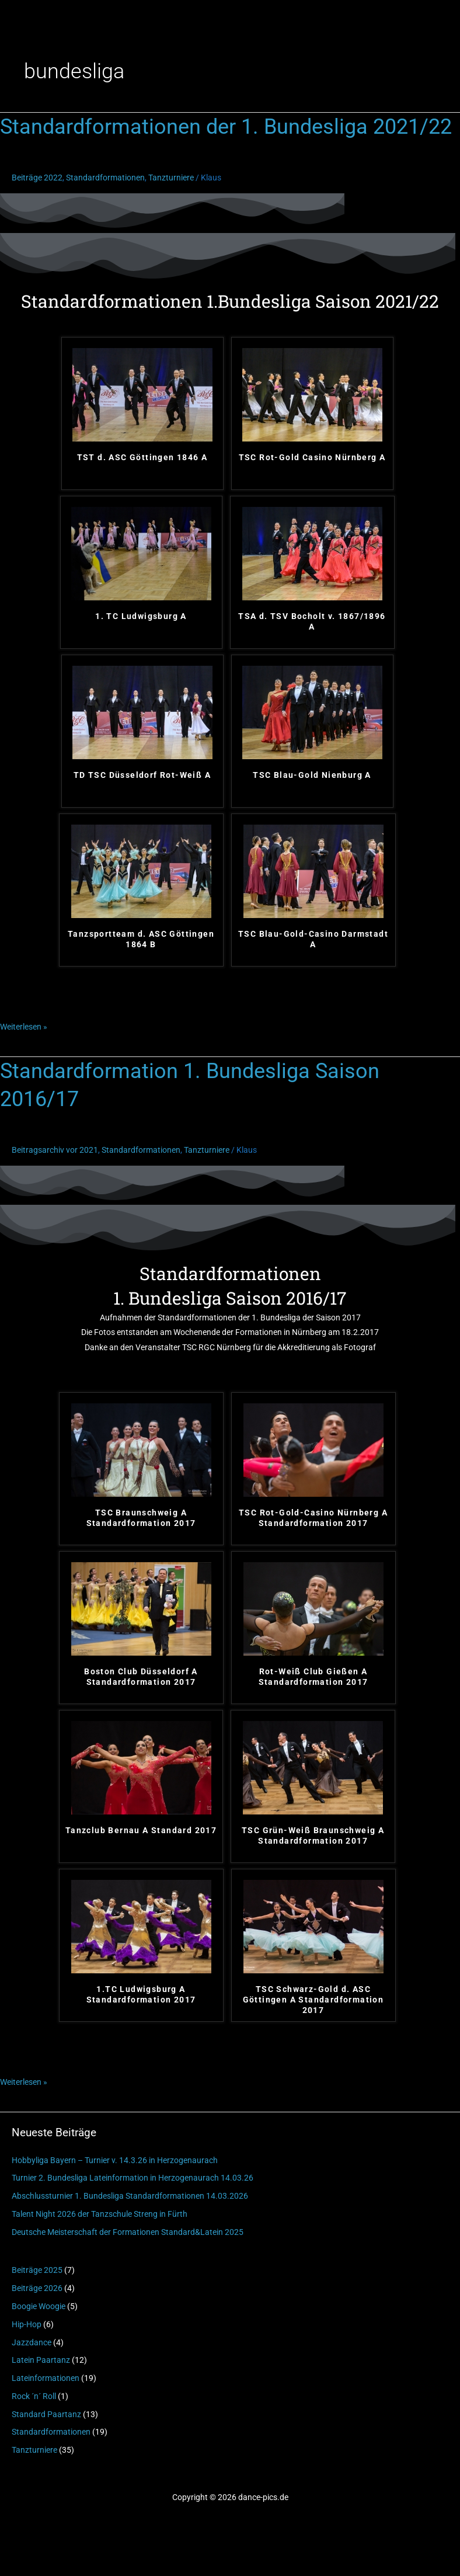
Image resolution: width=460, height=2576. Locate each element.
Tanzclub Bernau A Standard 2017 (141, 1830)
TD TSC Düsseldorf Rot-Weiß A (142, 775)
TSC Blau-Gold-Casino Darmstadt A (313, 939)
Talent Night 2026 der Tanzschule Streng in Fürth (99, 2214)
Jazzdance (31, 2342)
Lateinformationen (45, 2378)
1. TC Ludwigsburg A (141, 616)
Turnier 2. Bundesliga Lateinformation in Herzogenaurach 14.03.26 (132, 2177)
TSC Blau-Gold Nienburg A (312, 775)
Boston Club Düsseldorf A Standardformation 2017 (141, 1677)
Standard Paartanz (46, 2414)
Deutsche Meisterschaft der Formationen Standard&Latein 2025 (127, 2232)
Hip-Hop (26, 2324)
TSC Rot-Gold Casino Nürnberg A (312, 457)
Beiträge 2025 (37, 2270)
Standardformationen (51, 2431)
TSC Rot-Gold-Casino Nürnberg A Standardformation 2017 (313, 1518)
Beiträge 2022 (37, 177)
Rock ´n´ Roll (34, 2396)
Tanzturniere (34, 2450)
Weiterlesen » (23, 1025)
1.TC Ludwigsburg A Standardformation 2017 (141, 1994)
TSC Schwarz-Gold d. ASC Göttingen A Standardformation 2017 (313, 1999)
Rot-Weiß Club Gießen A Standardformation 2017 (313, 1677)
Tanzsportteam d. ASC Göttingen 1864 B (141, 939)
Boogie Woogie (38, 2306)
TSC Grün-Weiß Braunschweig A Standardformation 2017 (313, 1835)
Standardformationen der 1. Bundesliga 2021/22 (226, 126)
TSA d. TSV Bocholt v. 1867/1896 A (311, 621)
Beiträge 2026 (37, 2288)
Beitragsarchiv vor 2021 (55, 1150)
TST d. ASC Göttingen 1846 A (142, 457)
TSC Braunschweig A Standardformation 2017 (141, 1518)
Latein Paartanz (41, 2360)
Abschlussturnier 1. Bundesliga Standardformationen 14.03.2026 (130, 2195)
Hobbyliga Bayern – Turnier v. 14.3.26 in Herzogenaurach (115, 2160)
